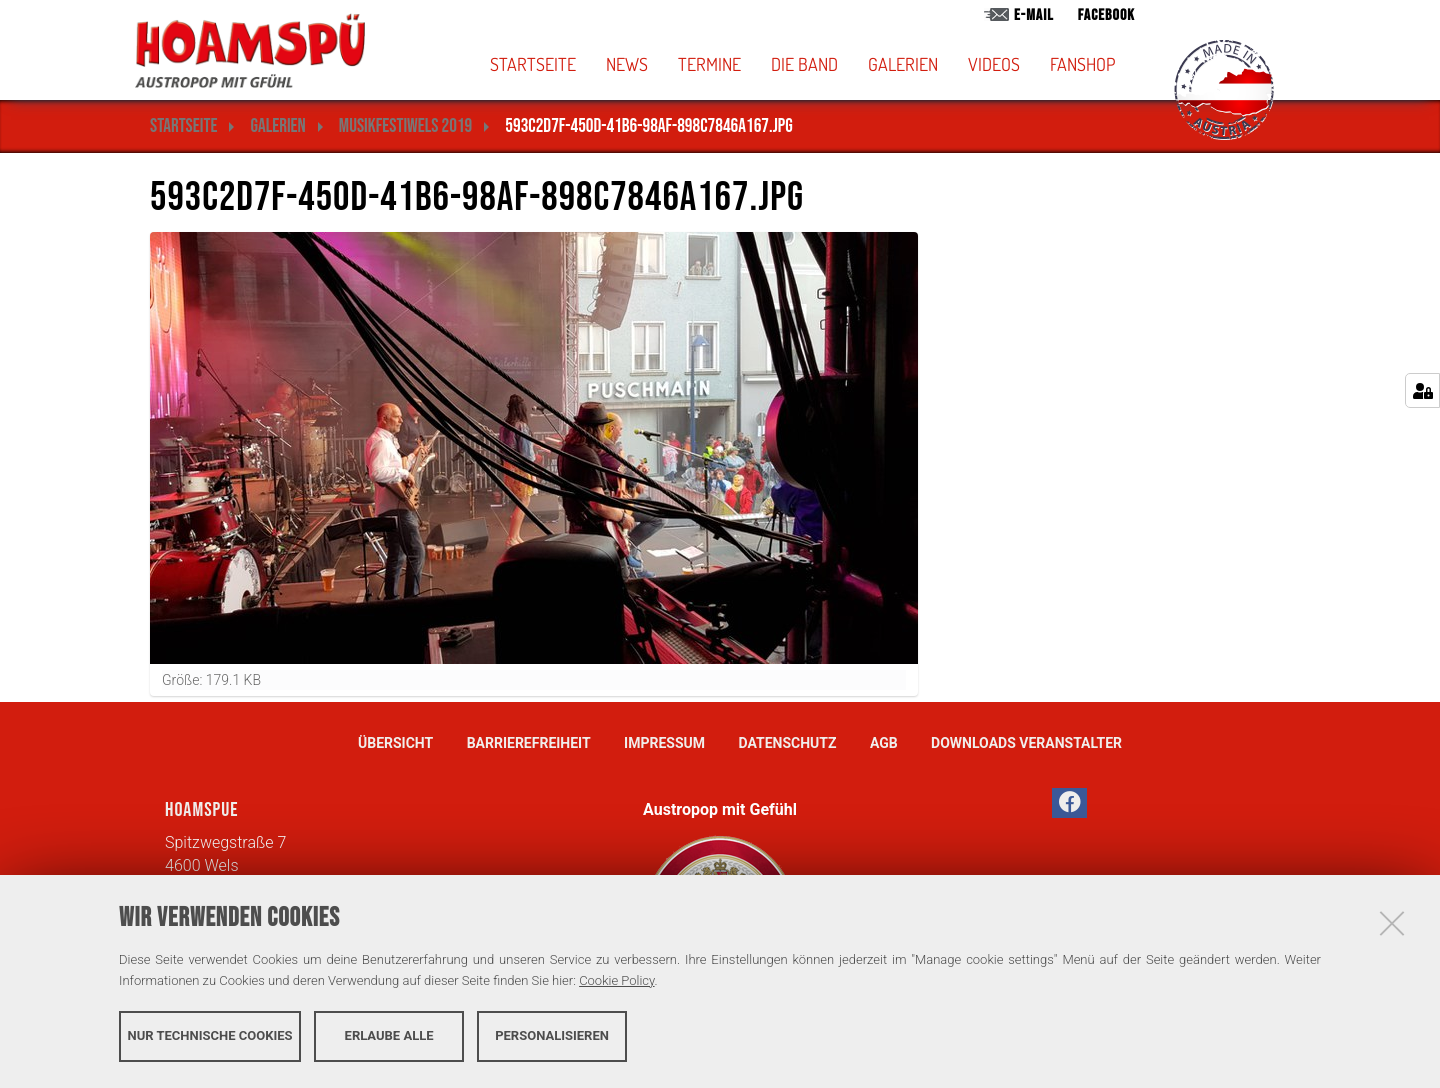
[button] (837, 64)
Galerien (903, 64)
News (627, 64)
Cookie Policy (616, 980)
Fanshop (1082, 64)
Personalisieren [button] (552, 1035)
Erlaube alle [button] (389, 1035)
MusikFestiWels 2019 (405, 126)
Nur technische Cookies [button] (210, 1035)
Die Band (804, 64)
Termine (709, 64)
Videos (994, 64)
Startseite (533, 64)
